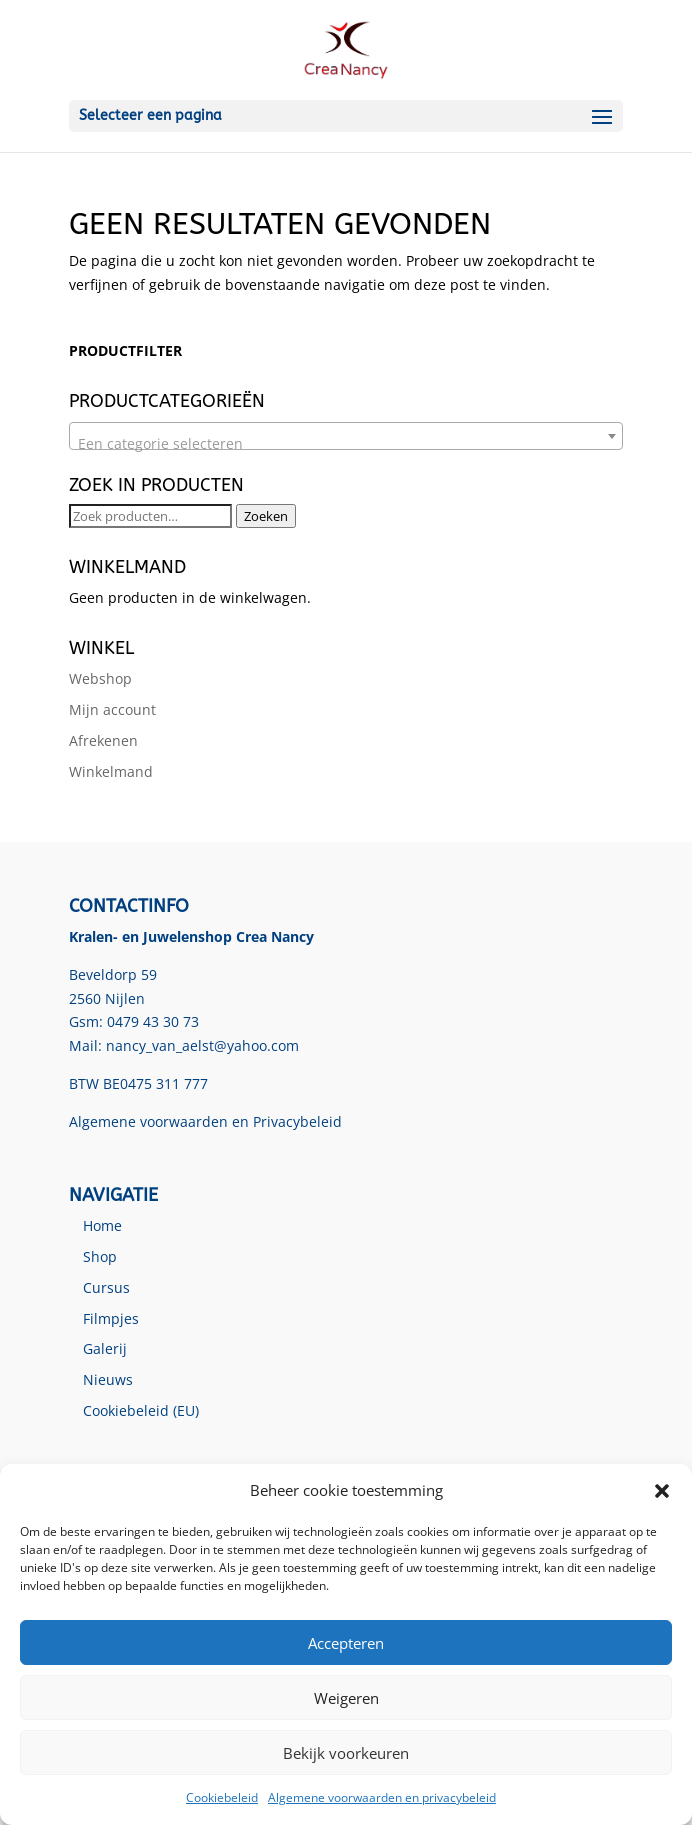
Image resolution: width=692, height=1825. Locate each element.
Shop (100, 1256)
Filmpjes (111, 1318)
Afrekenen (103, 740)
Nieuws (108, 1379)
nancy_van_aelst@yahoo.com (202, 1045)
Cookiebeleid (222, 1797)
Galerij (105, 1348)
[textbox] (346, 444)
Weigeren (346, 1698)
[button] (662, 1491)
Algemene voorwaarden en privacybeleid (382, 1797)
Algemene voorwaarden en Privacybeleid (205, 1121)
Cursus (106, 1287)
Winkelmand (111, 771)
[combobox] (346, 436)
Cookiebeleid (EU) (141, 1410)
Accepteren (346, 1643)
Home (102, 1225)
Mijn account (112, 709)
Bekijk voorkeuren (346, 1753)
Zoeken (266, 516)
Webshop (100, 678)
